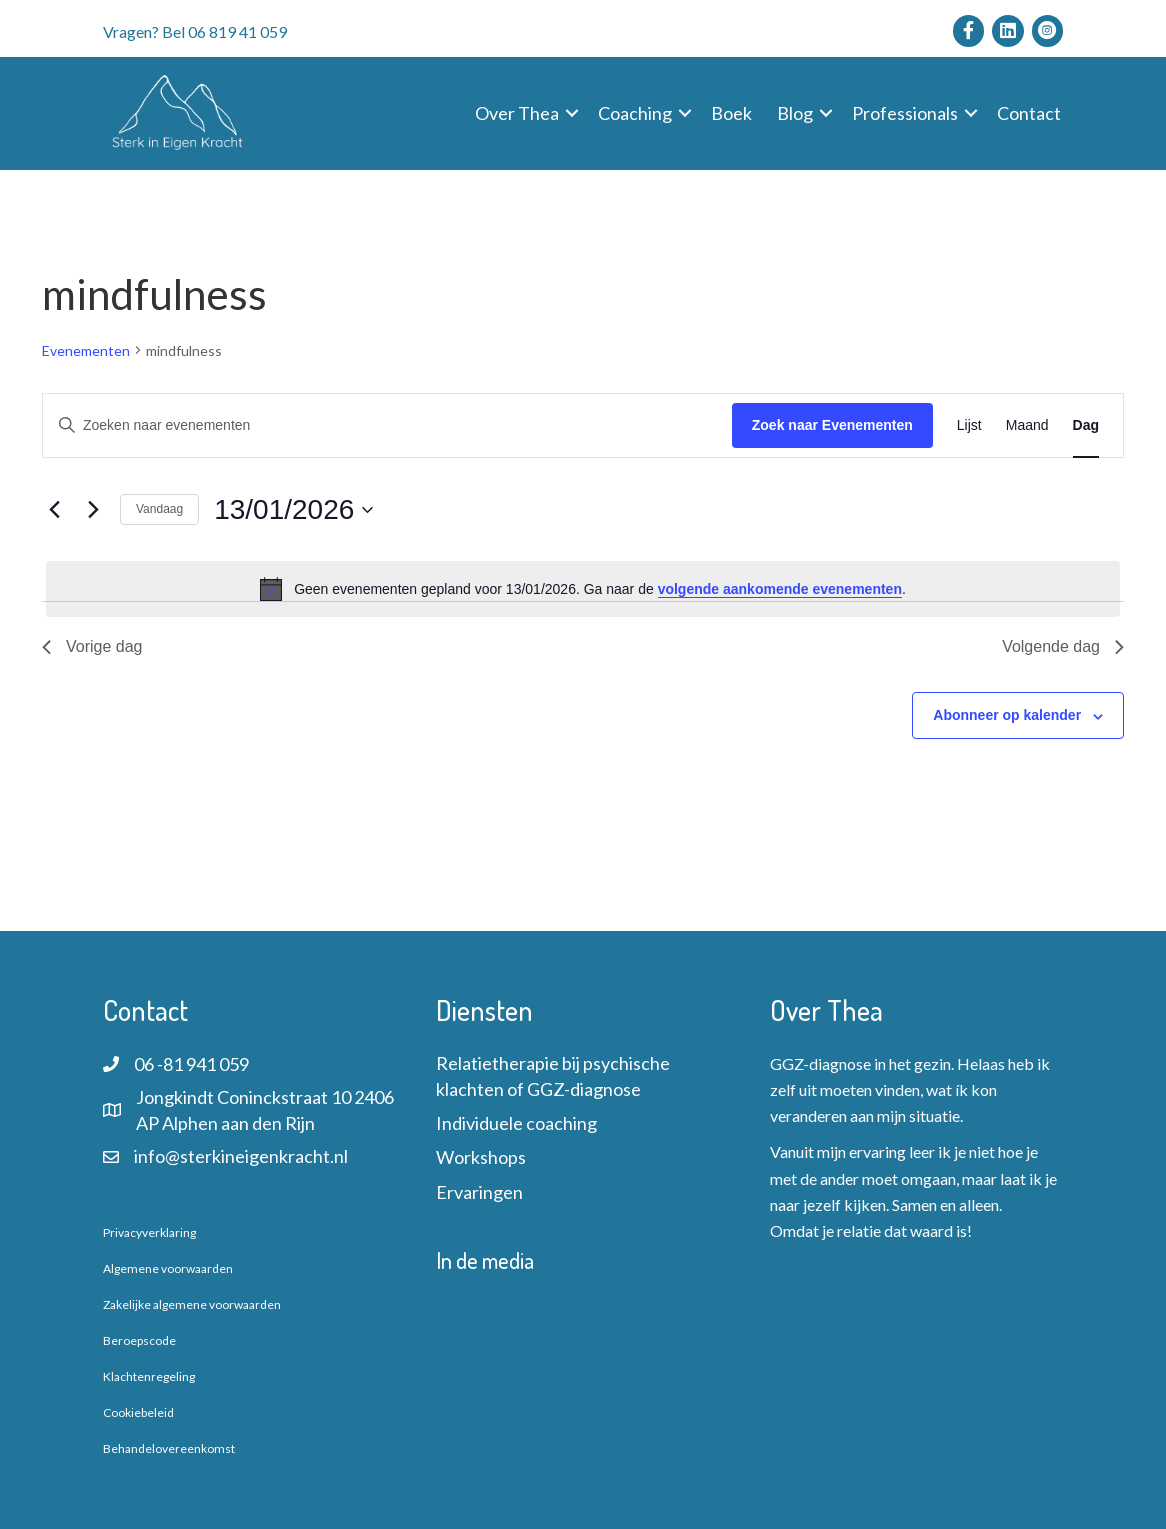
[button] (572, 113)
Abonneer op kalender (1007, 715)
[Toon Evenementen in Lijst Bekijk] (969, 425)
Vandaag (159, 509)
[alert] (583, 589)
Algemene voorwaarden (168, 1268)
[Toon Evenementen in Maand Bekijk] (1027, 425)
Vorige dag (92, 646)
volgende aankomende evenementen (780, 589)
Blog (795, 113)
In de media (485, 1260)
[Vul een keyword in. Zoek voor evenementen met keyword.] (387, 425)
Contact (1029, 113)
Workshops (481, 1157)
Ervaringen (479, 1192)
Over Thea (517, 113)
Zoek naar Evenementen (832, 425)
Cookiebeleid (138, 1412)
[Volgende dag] (93, 510)
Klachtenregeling (149, 1376)
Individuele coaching (516, 1123)
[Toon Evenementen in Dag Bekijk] (1086, 425)
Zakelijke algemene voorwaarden (192, 1304)
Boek (731, 113)
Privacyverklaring (149, 1232)
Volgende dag (1063, 646)
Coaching (635, 113)
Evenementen (86, 350)
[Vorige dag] (54, 510)
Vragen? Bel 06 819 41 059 (195, 31)
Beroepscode (139, 1340)
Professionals (905, 113)
